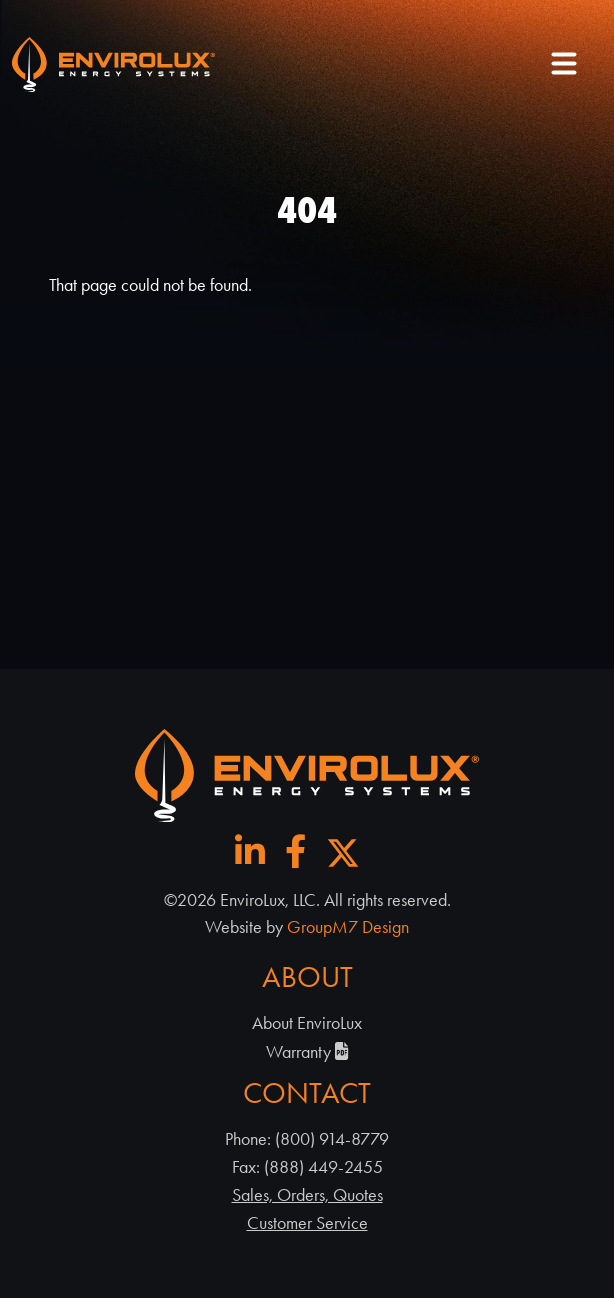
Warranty (307, 1052)
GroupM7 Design (348, 927)
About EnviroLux (307, 1023)
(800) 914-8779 (332, 1139)
